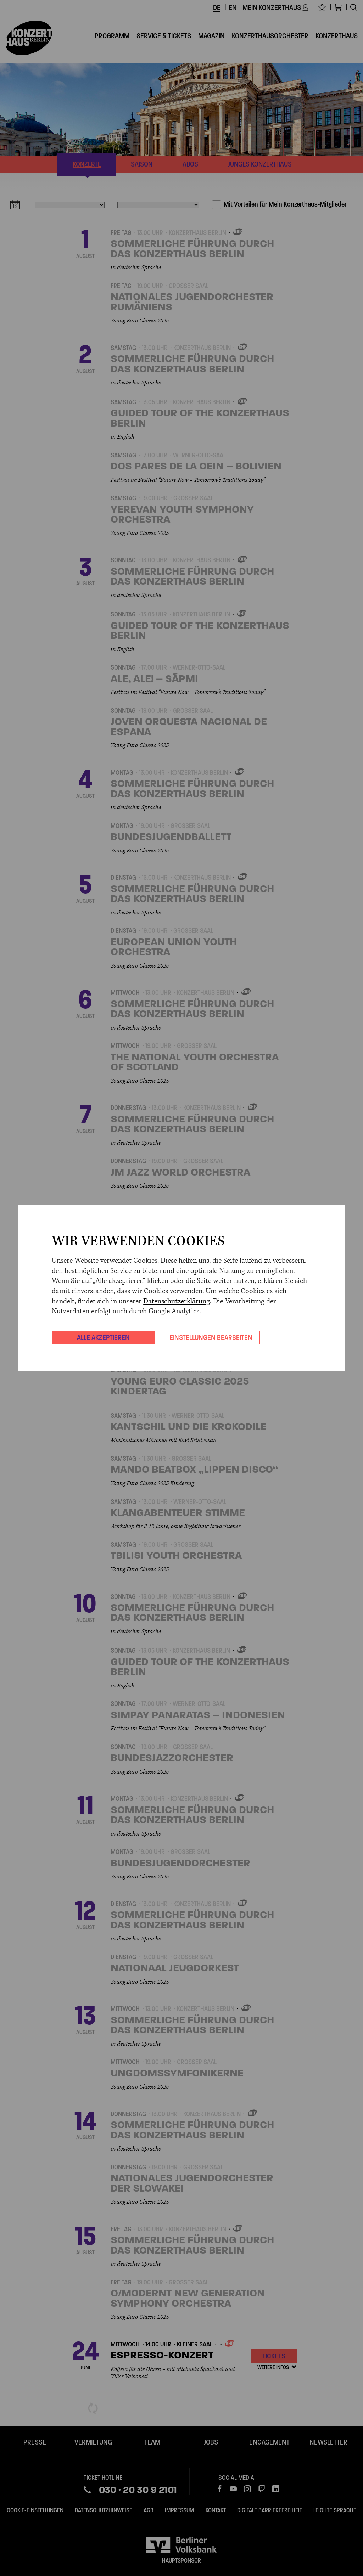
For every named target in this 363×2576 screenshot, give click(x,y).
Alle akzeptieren (103, 1337)
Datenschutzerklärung (176, 1301)
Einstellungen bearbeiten (210, 1337)
